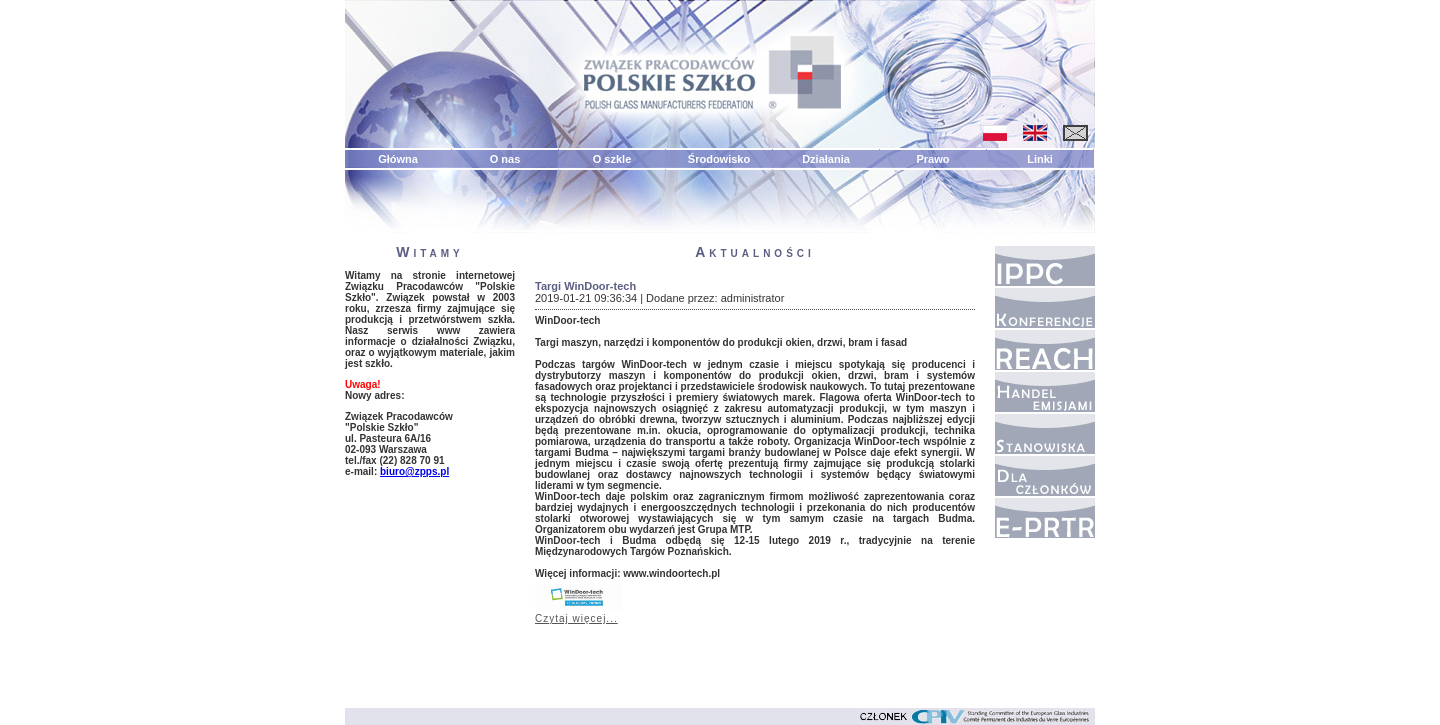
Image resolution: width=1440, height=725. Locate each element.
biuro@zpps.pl (414, 471)
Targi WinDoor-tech (585, 286)
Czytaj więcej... (576, 618)
